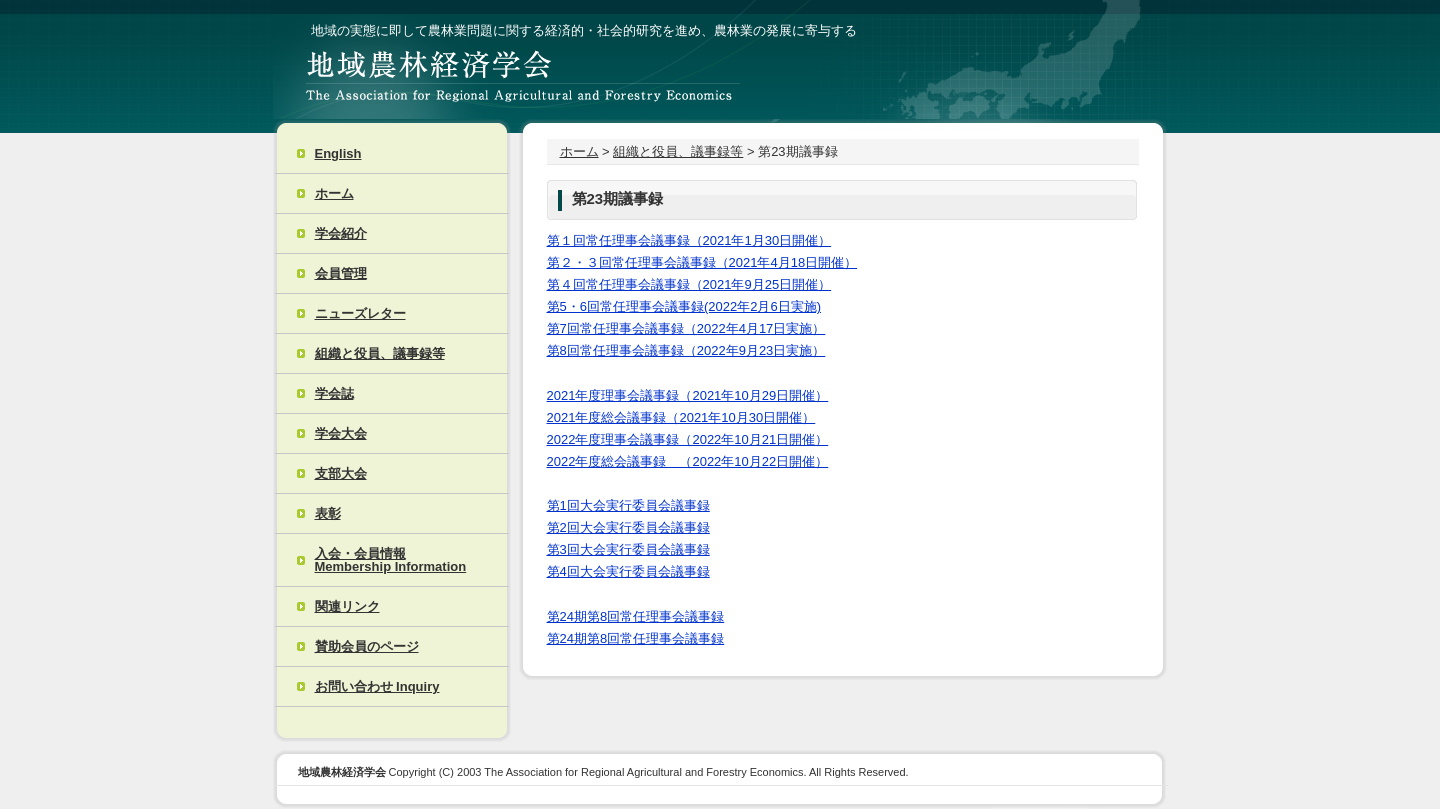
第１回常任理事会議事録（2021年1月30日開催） (689, 240)
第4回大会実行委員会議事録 (628, 571)
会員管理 (341, 273)
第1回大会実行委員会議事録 (628, 505)
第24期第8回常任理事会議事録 (636, 616)
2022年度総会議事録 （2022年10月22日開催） (688, 461)
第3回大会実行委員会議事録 (628, 549)
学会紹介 (341, 233)
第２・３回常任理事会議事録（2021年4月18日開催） (702, 262)
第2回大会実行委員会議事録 (628, 527)
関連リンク (347, 606)
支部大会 (341, 473)
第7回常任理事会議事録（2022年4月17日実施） (686, 328)
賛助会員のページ (367, 646)
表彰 (328, 513)
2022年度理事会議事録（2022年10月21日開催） (688, 439)
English (338, 153)
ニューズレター (360, 313)
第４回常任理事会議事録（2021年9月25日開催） (689, 284)
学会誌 (334, 393)
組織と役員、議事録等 (380, 353)
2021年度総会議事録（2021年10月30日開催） (681, 417)
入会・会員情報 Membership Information (391, 560)
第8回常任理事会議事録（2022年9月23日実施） (686, 350)
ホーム (334, 193)
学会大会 (341, 433)
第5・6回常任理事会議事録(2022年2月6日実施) (684, 306)
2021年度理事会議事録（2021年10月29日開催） (688, 395)
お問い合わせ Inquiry (377, 686)
